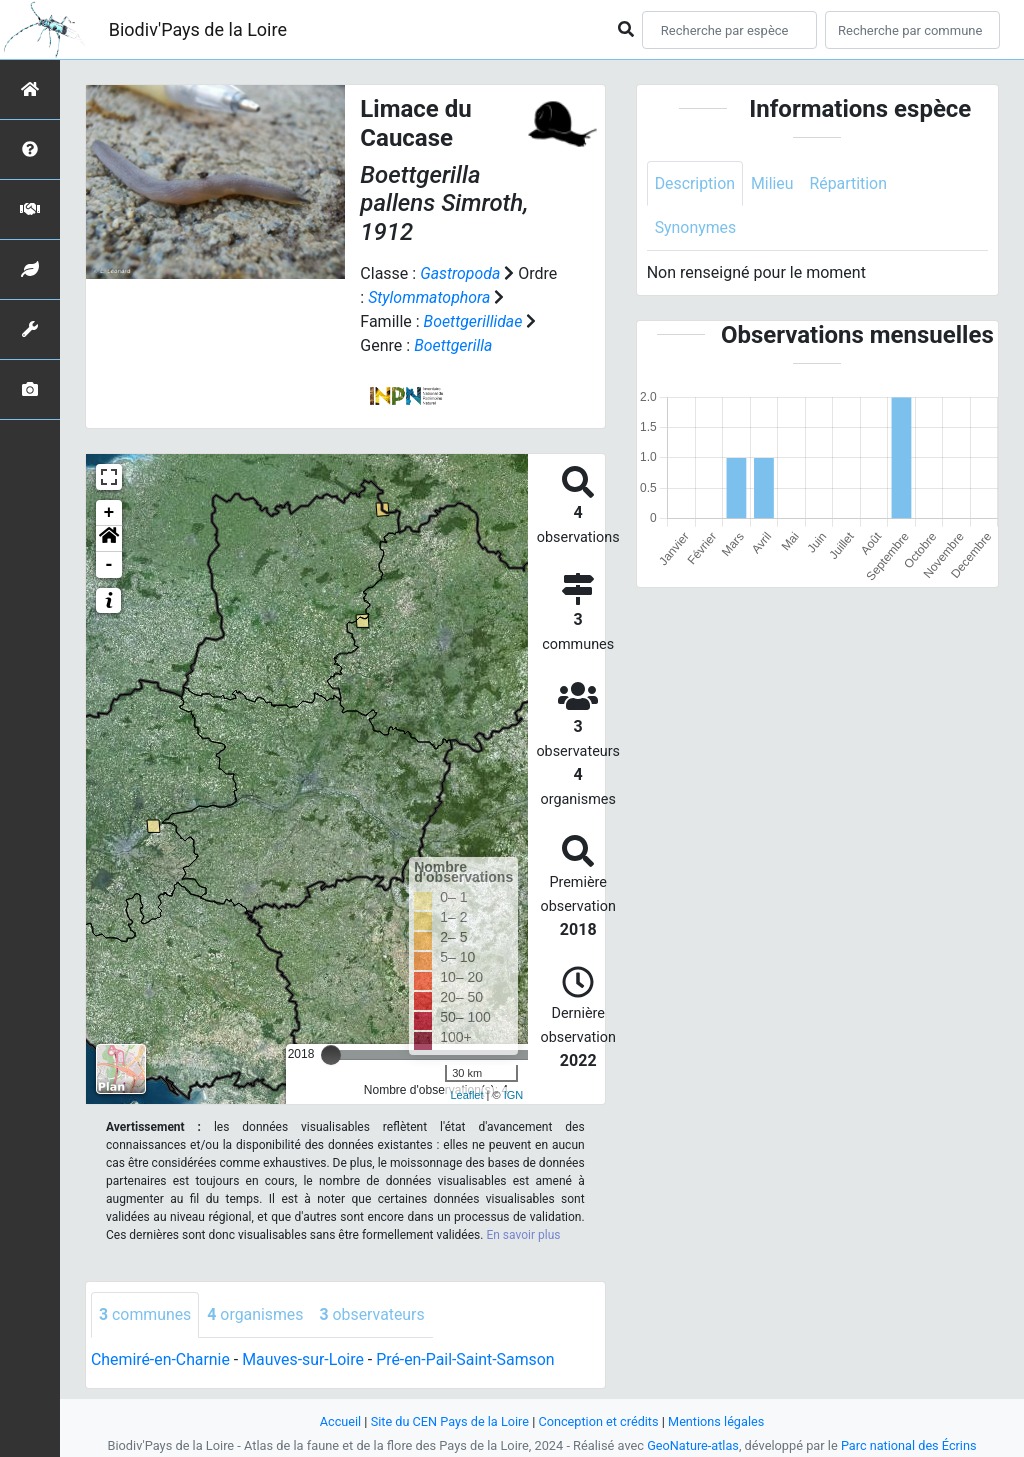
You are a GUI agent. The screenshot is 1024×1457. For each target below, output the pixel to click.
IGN (514, 1095)
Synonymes (696, 228)
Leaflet (466, 1095)
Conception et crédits (598, 1421)
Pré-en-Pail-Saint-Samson (468, 1359)
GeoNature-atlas (692, 1445)
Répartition (850, 183)
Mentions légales (717, 1421)
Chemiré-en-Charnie (161, 1359)
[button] (109, 539)
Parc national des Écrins (909, 1445)
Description (695, 183)
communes (145, 1314)
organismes (256, 1314)
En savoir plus (523, 1235)
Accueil (339, 1421)
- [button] (109, 565)
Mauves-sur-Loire (304, 1359)
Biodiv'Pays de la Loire (198, 29)
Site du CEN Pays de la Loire (449, 1421)
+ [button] (109, 513)
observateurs (374, 1314)
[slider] (331, 1055)
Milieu (773, 183)
